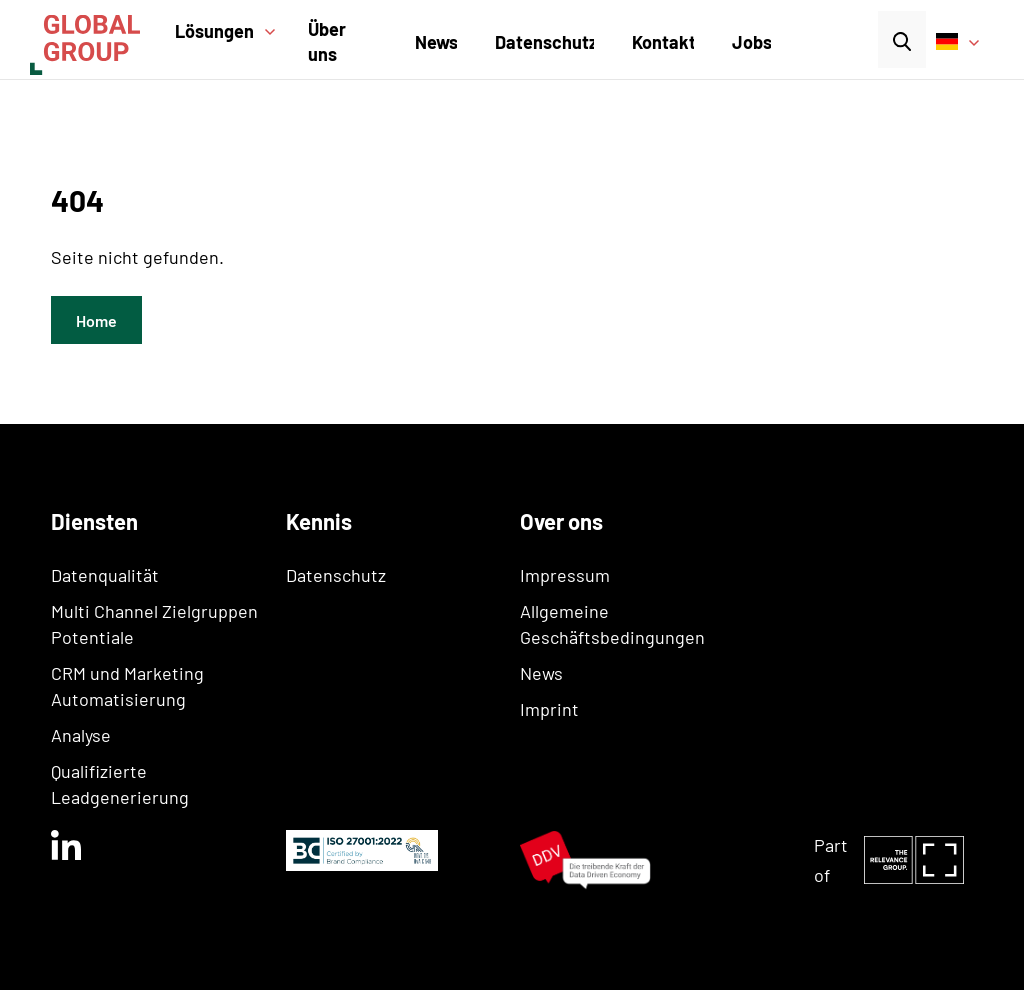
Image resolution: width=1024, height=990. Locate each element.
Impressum (565, 575)
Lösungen (214, 31)
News (436, 42)
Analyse (81, 735)
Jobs (752, 42)
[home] (97, 39)
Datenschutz (546, 42)
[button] (232, 44)
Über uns (327, 41)
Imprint (549, 709)
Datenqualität (105, 575)
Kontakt (664, 42)
